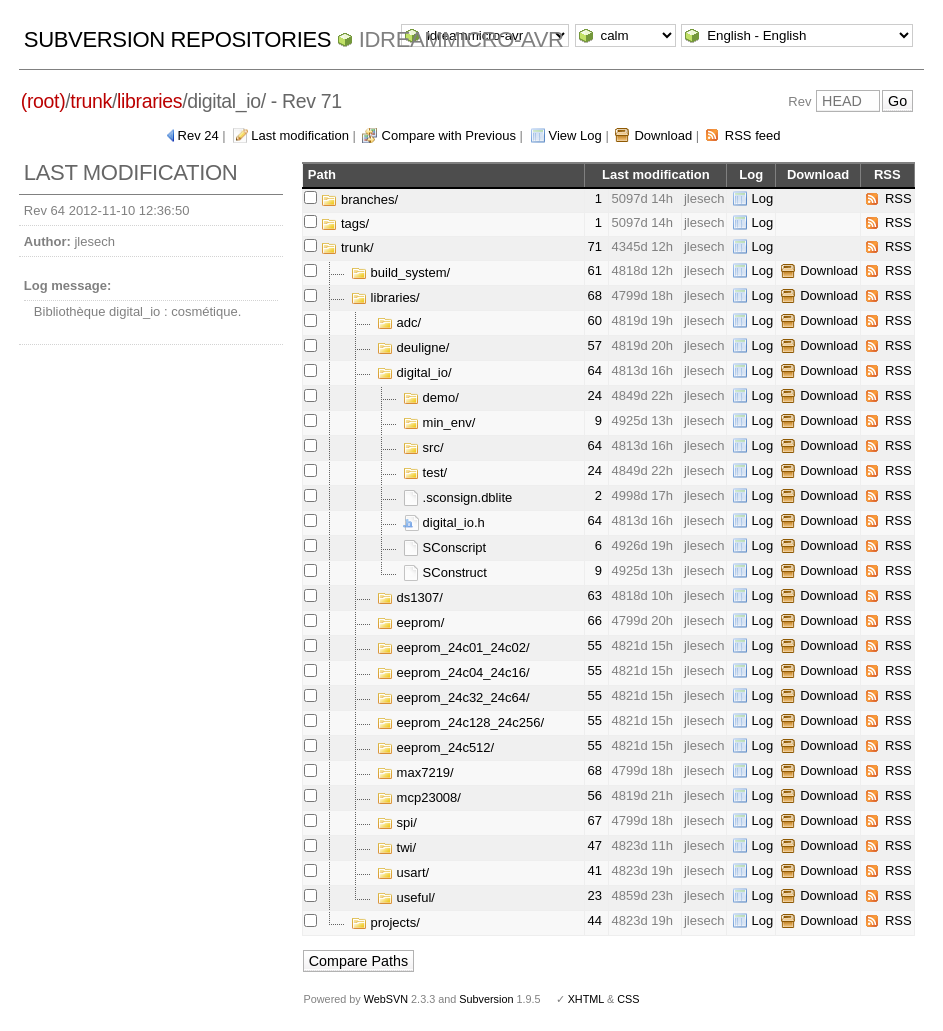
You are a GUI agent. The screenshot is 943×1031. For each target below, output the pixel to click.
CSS (628, 999)
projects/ (385, 922)
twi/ (396, 847)
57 (594, 345)
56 (594, 795)
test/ (425, 472)
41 (594, 870)
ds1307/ (410, 597)
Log (762, 198)
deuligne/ (413, 347)
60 (594, 320)
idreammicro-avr (461, 39)
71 (594, 246)
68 (594, 295)
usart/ (403, 872)
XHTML (586, 999)
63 (594, 595)
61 (594, 270)
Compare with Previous (449, 135)
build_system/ (400, 272)
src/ (423, 447)
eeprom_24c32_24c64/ (453, 697)
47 (594, 845)
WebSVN (386, 999)
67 (594, 820)
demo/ (431, 397)
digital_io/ (414, 372)
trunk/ (347, 247)
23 (594, 895)
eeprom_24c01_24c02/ (453, 647)
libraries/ (385, 297)
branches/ (359, 199)
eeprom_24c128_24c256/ (460, 722)
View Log (575, 135)
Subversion (486, 999)
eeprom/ (410, 622)
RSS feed (753, 135)
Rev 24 (198, 135)
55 (594, 645)
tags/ (345, 223)
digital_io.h (444, 522)
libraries (149, 101)
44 (594, 920)
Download (663, 135)
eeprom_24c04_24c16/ (453, 672)
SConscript (444, 547)
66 (594, 620)
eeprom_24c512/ (435, 747)
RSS (898, 198)
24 (594, 395)
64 (594, 370)
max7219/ (415, 772)
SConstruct (445, 572)
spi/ (397, 822)
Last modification (300, 135)
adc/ (399, 322)
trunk (91, 101)
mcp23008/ (419, 797)
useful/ (406, 897)
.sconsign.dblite (457, 497)
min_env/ (439, 422)
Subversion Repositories (177, 39)
